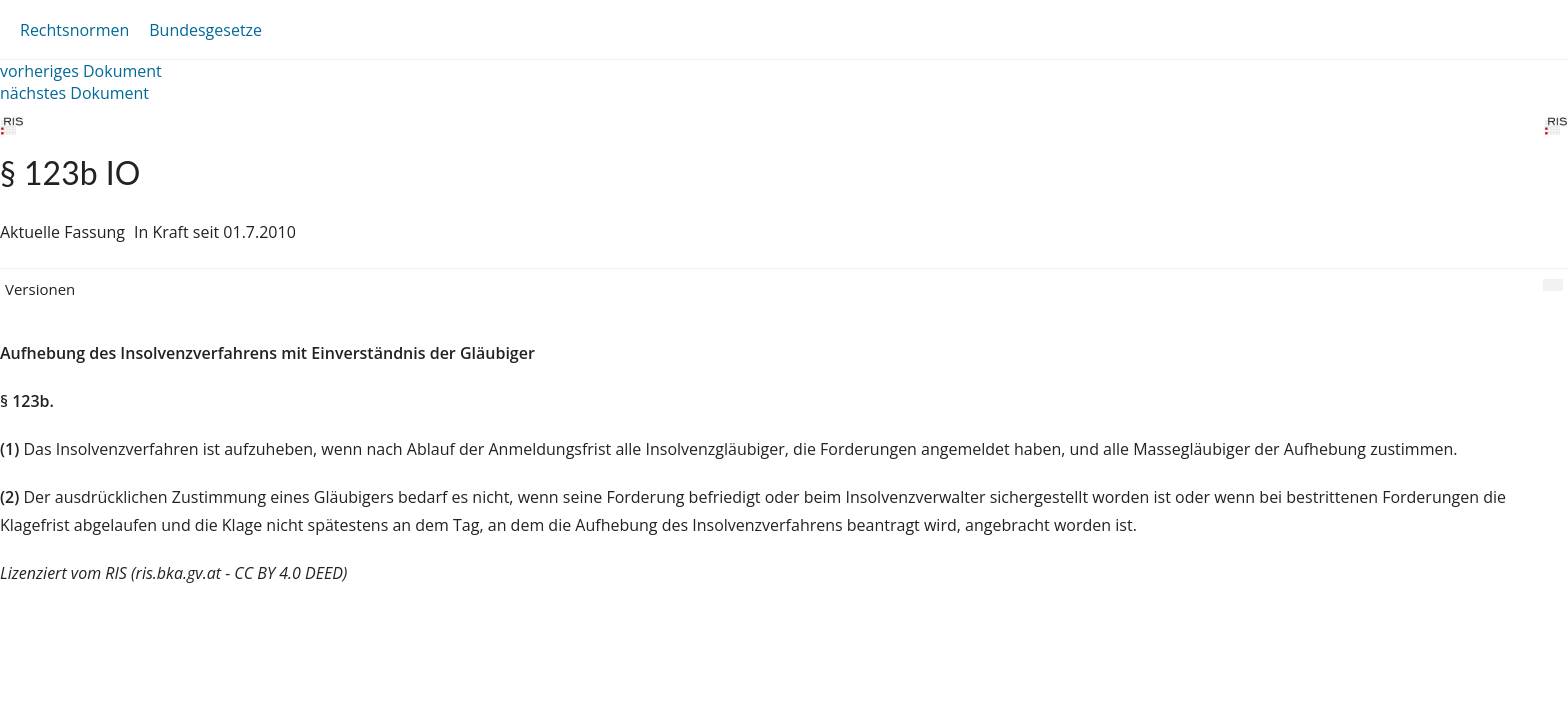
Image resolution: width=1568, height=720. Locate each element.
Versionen (40, 289)
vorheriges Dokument (81, 71)
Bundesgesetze (205, 30)
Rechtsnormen (74, 30)
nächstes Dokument (74, 93)
